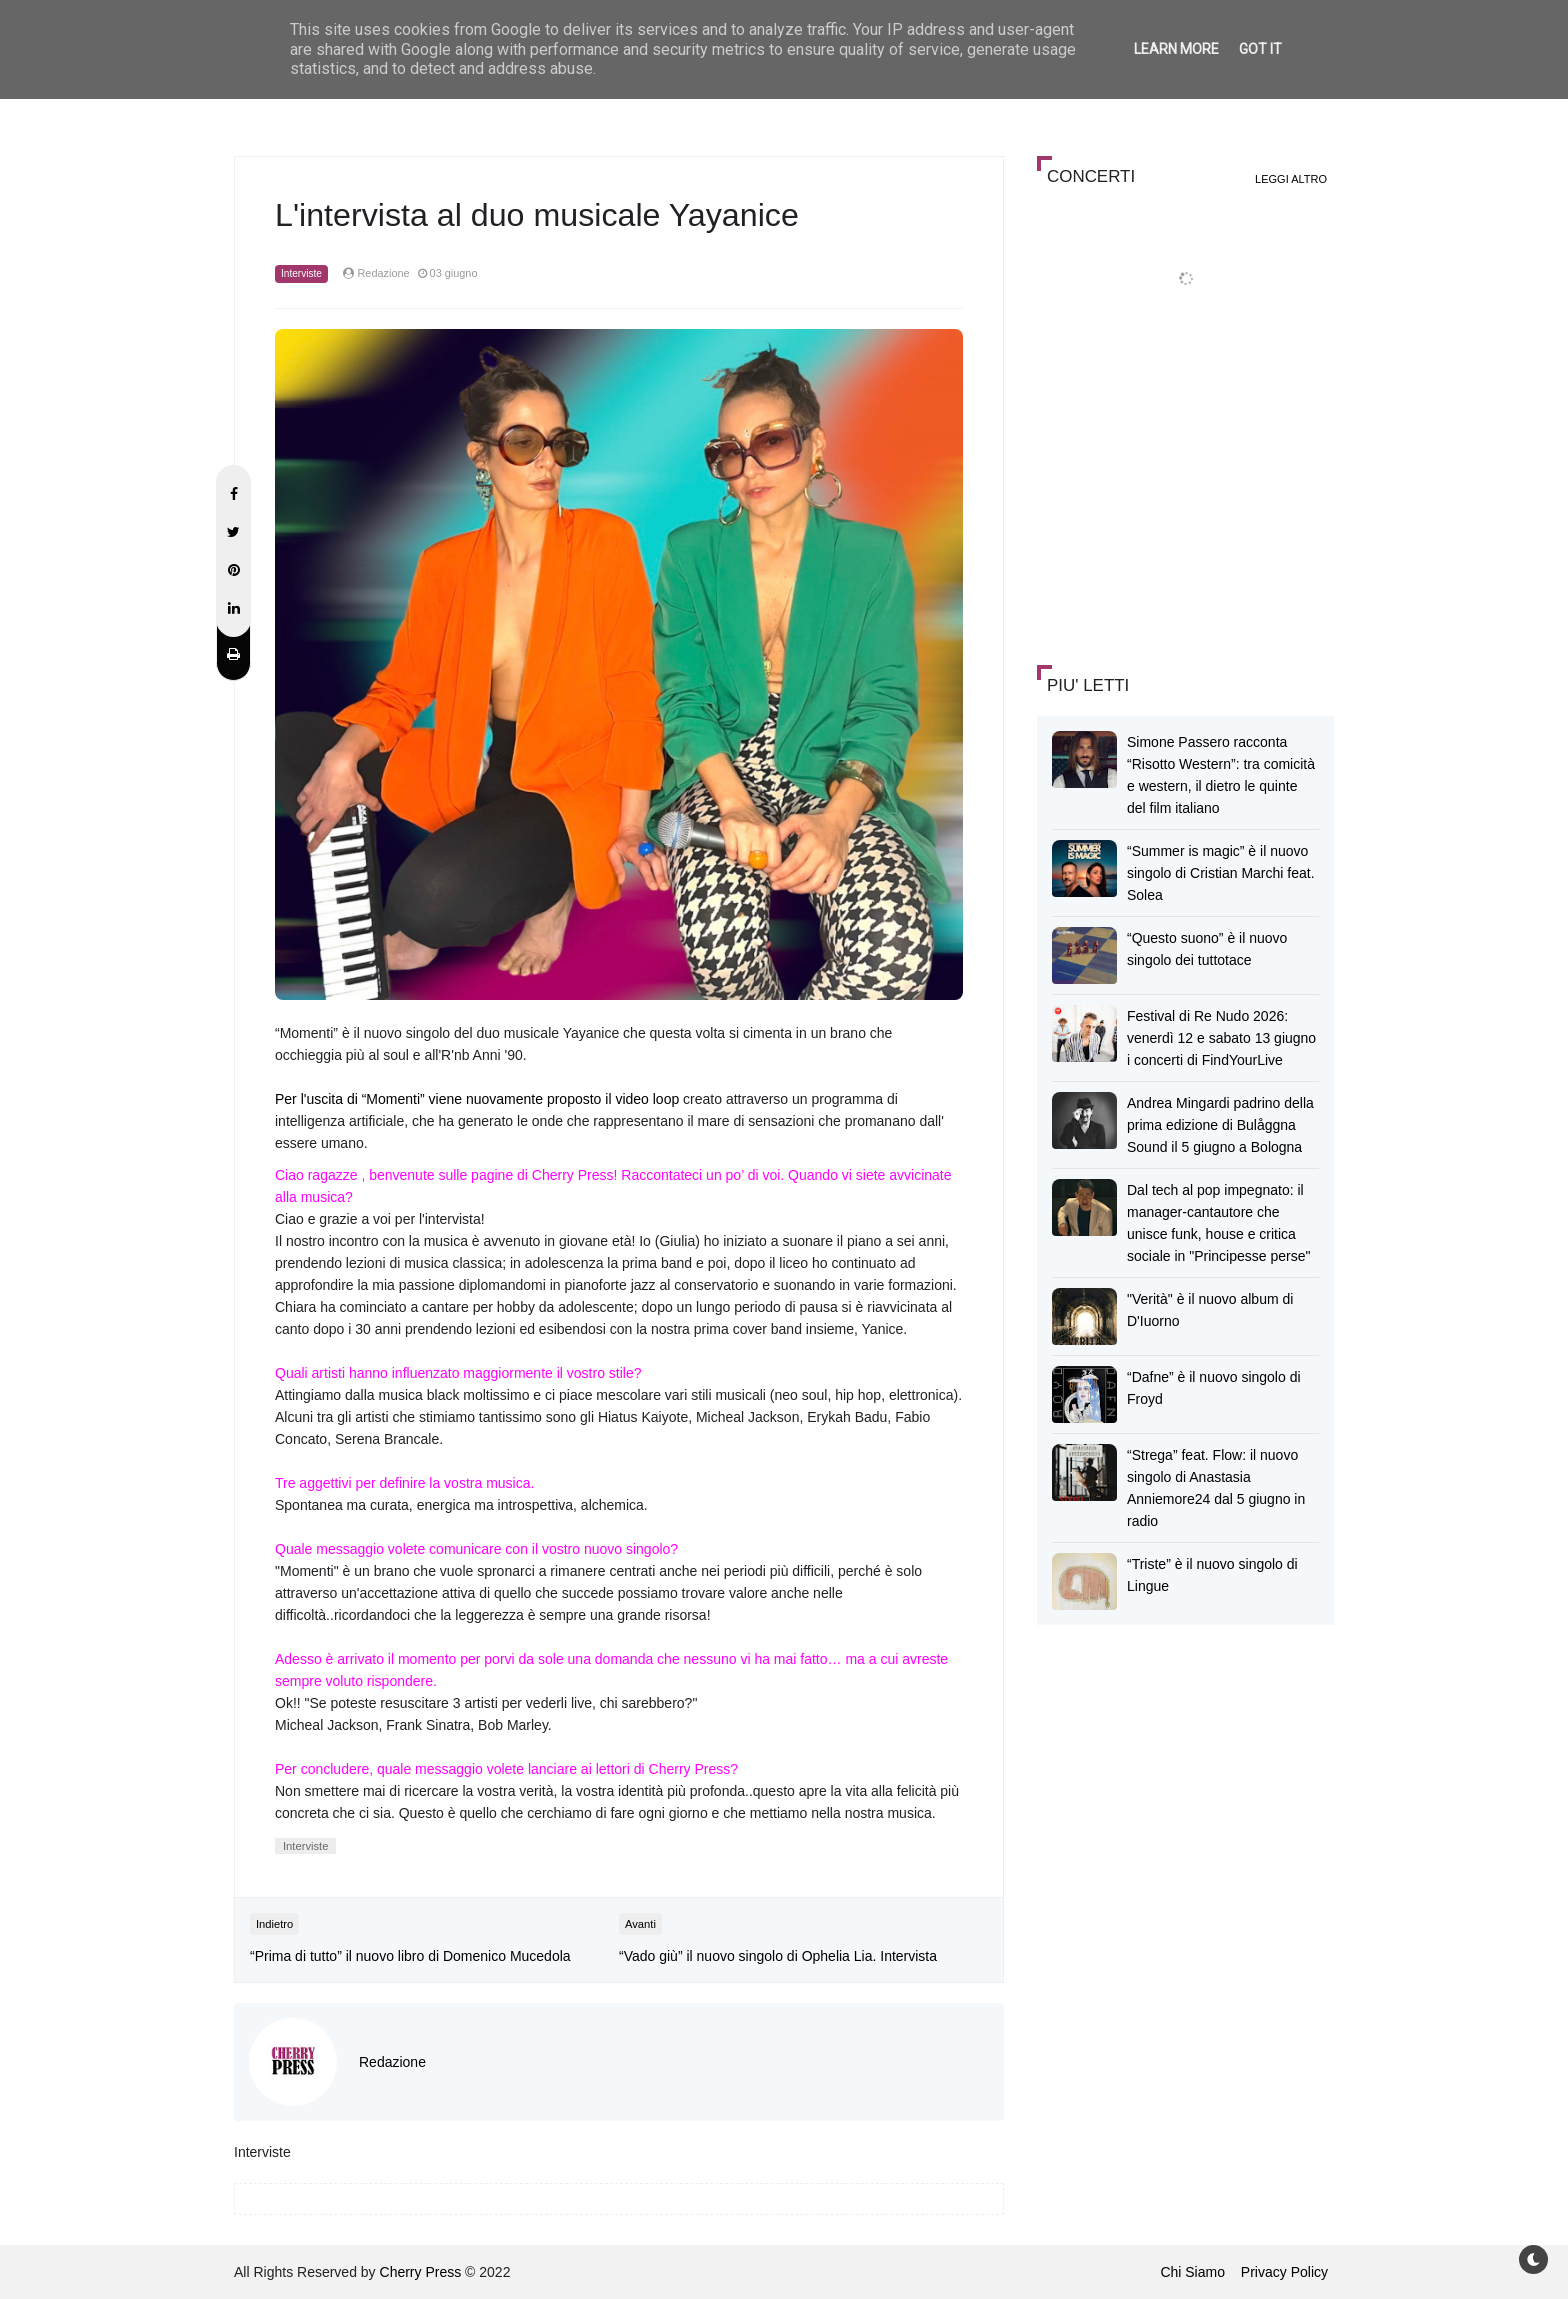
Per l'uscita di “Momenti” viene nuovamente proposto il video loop (477, 1099)
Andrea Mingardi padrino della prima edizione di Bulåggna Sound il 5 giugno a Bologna (1220, 1125)
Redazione (392, 2062)
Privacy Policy (1284, 2272)
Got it (1260, 49)
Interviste (301, 273)
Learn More (1176, 49)
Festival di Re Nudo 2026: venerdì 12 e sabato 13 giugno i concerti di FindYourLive (1221, 1038)
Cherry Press (421, 2272)
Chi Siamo (1192, 2272)
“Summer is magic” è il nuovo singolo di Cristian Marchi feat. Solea (1221, 873)
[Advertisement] (1187, 504)
